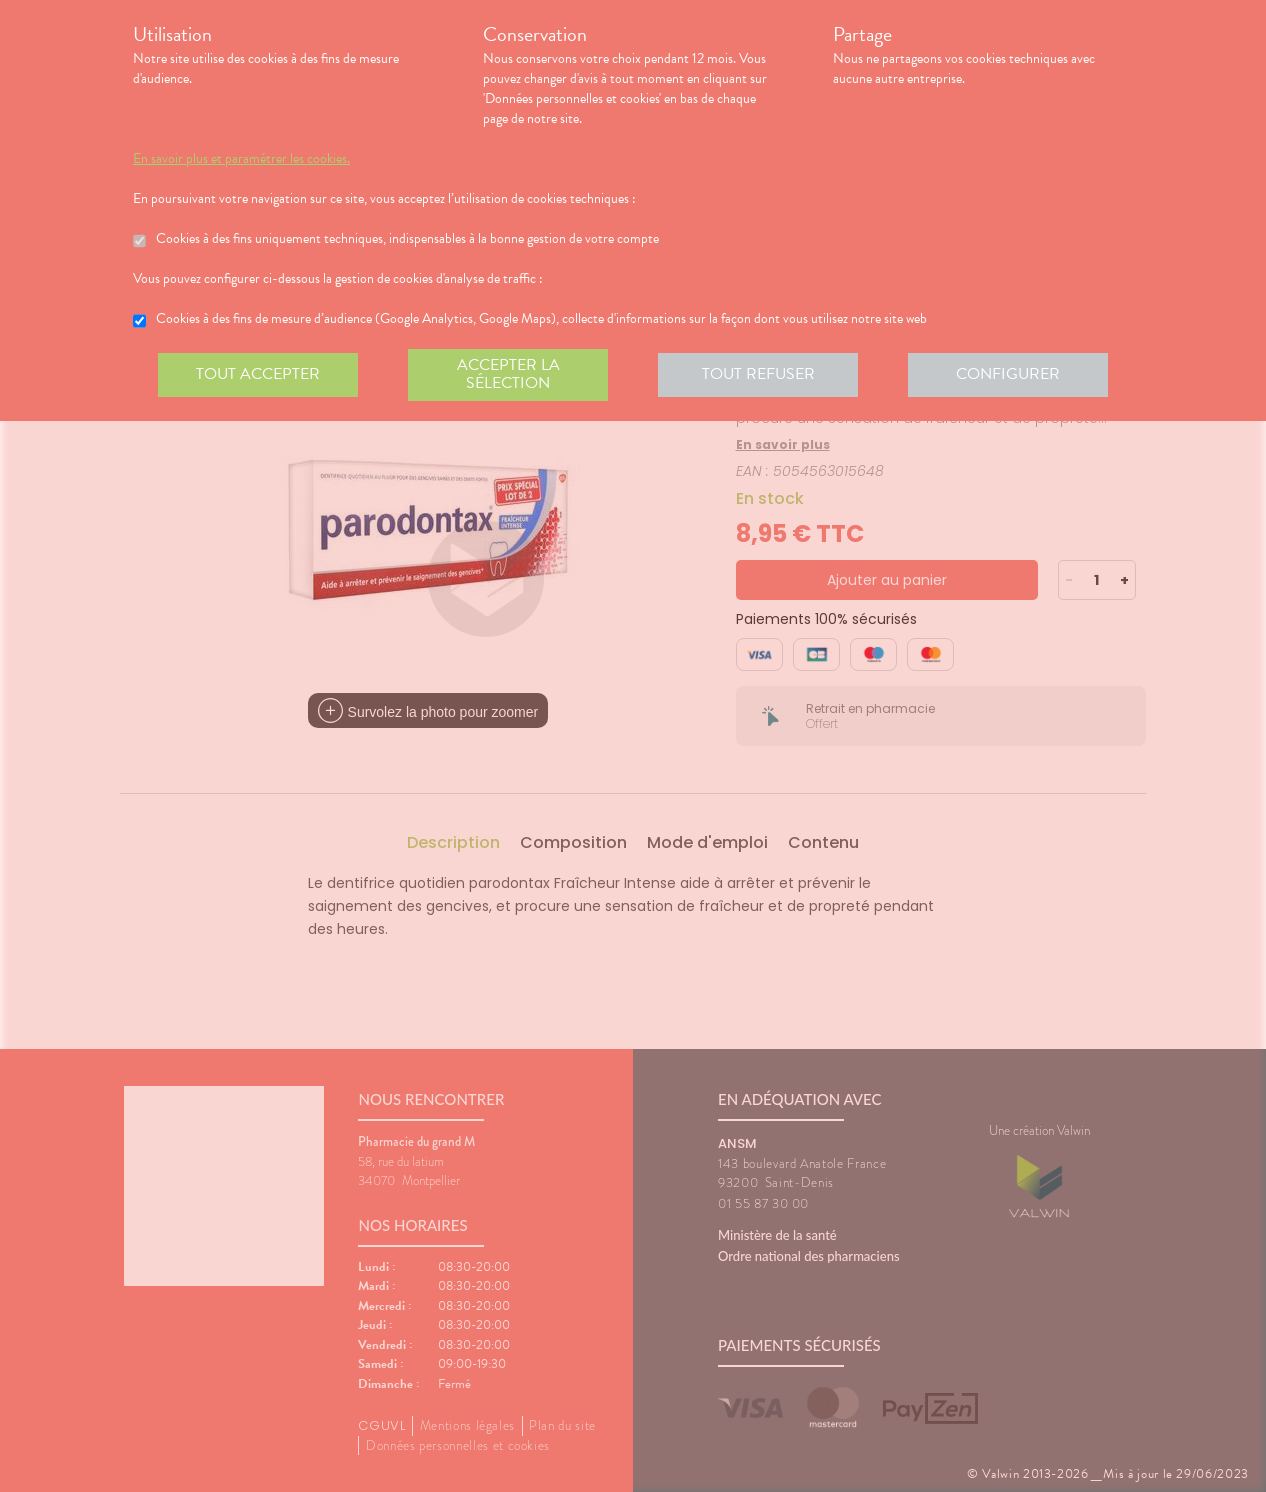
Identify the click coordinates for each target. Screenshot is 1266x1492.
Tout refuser (758, 374)
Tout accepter (258, 374)
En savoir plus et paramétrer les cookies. (241, 159)
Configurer (1008, 374)
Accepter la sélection (508, 374)
